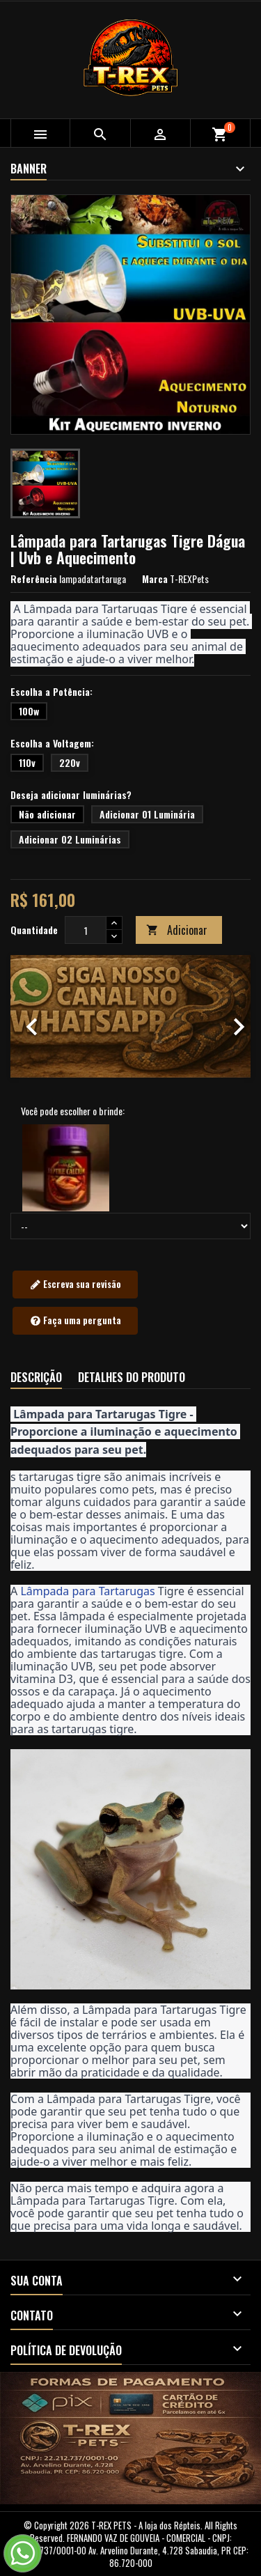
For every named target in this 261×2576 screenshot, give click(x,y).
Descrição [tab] (36, 1377)
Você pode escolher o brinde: (73, 1111)
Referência (33, 579)
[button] (28, 1016)
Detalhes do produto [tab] (131, 1377)
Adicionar (176, 930)
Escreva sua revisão (75, 1284)
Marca (155, 579)
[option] (130, 1016)
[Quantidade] (85, 930)
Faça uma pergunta (75, 1320)
